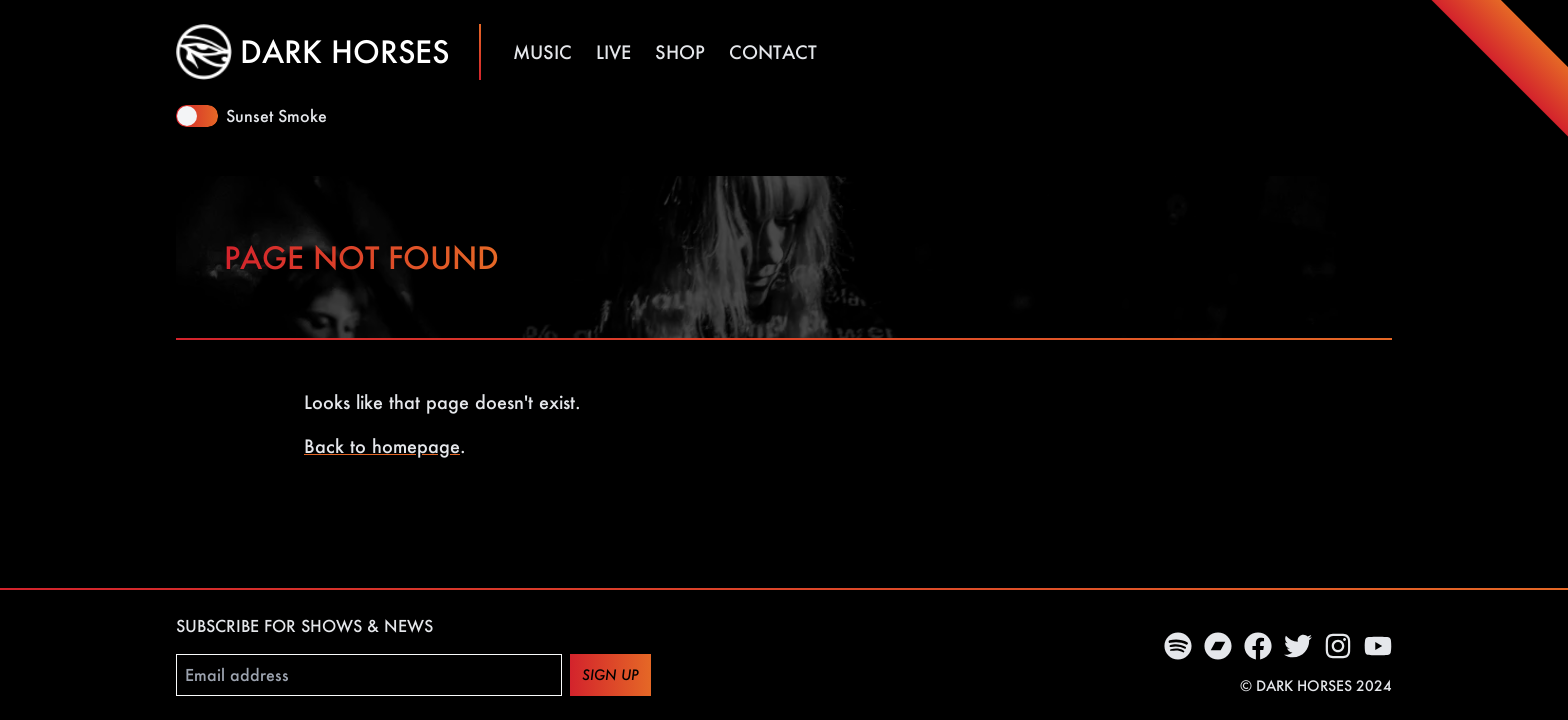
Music (542, 52)
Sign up (610, 674)
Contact (773, 52)
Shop (680, 52)
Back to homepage (382, 446)
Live (613, 52)
